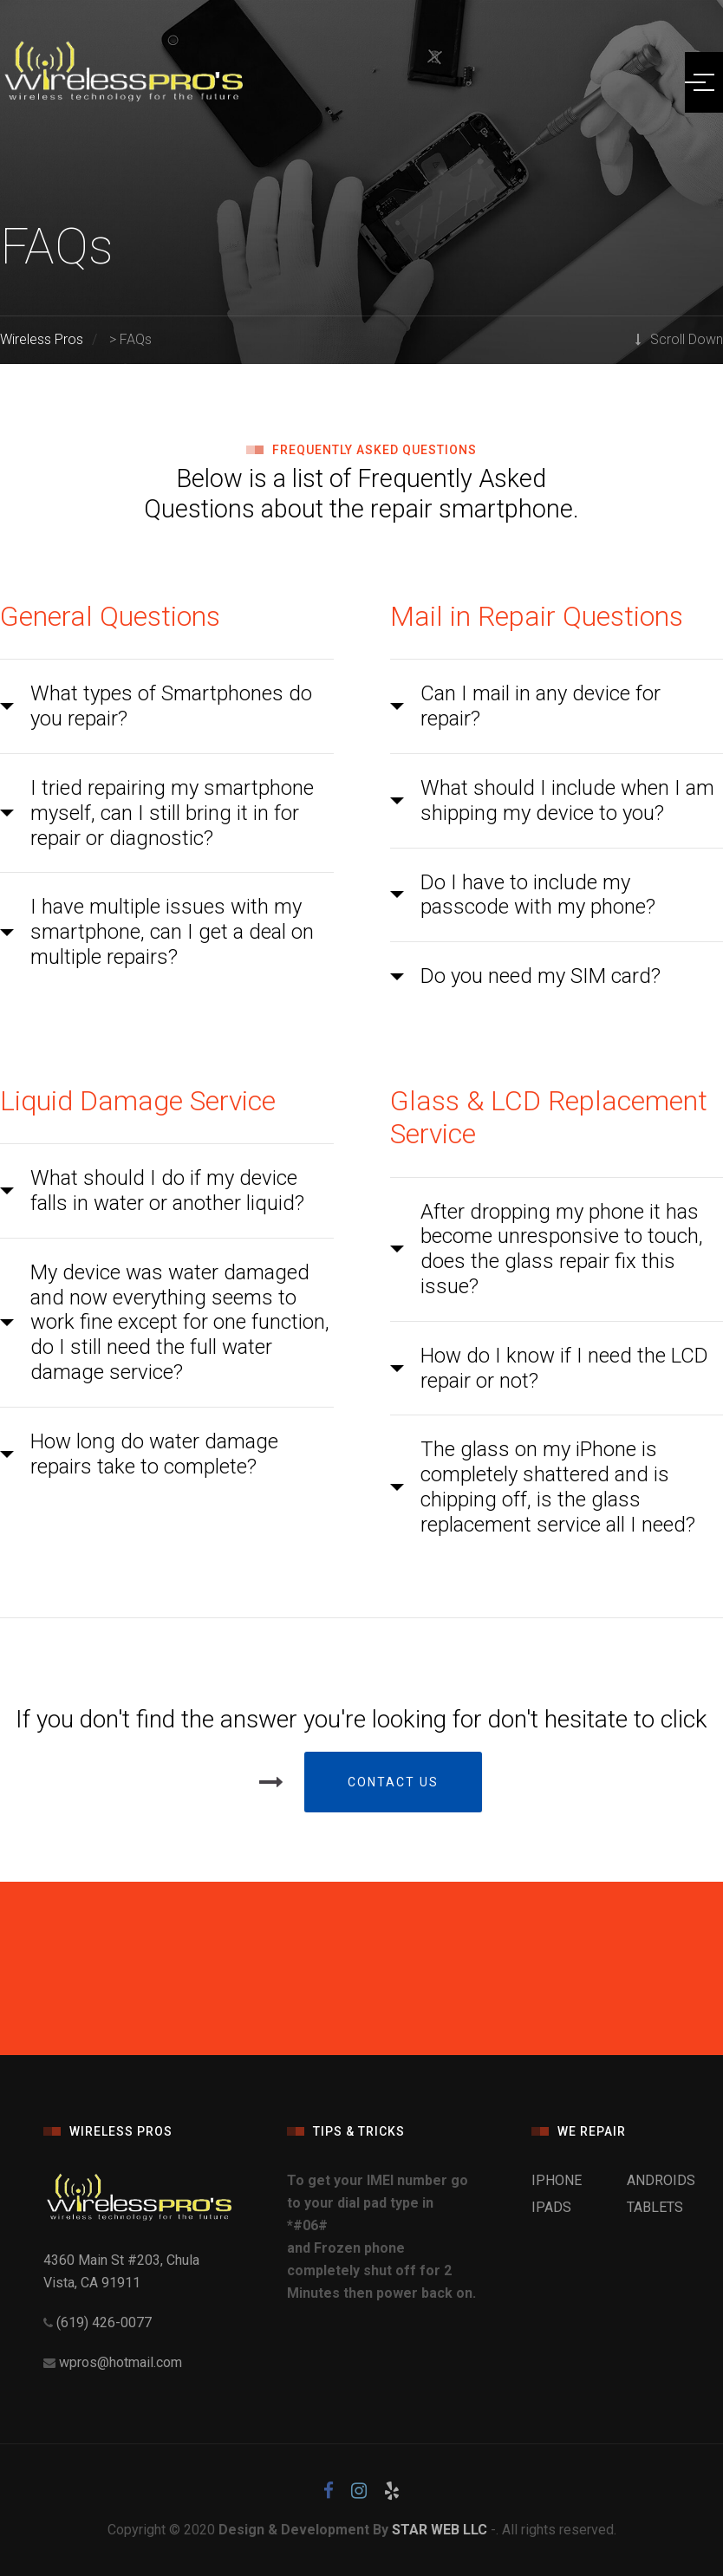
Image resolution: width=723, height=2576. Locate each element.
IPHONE (556, 2180)
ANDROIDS (661, 2180)
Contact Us (393, 1782)
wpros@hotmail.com (120, 2362)
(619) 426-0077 (102, 2322)
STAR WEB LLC (439, 2529)
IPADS (551, 2207)
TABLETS (655, 2207)
